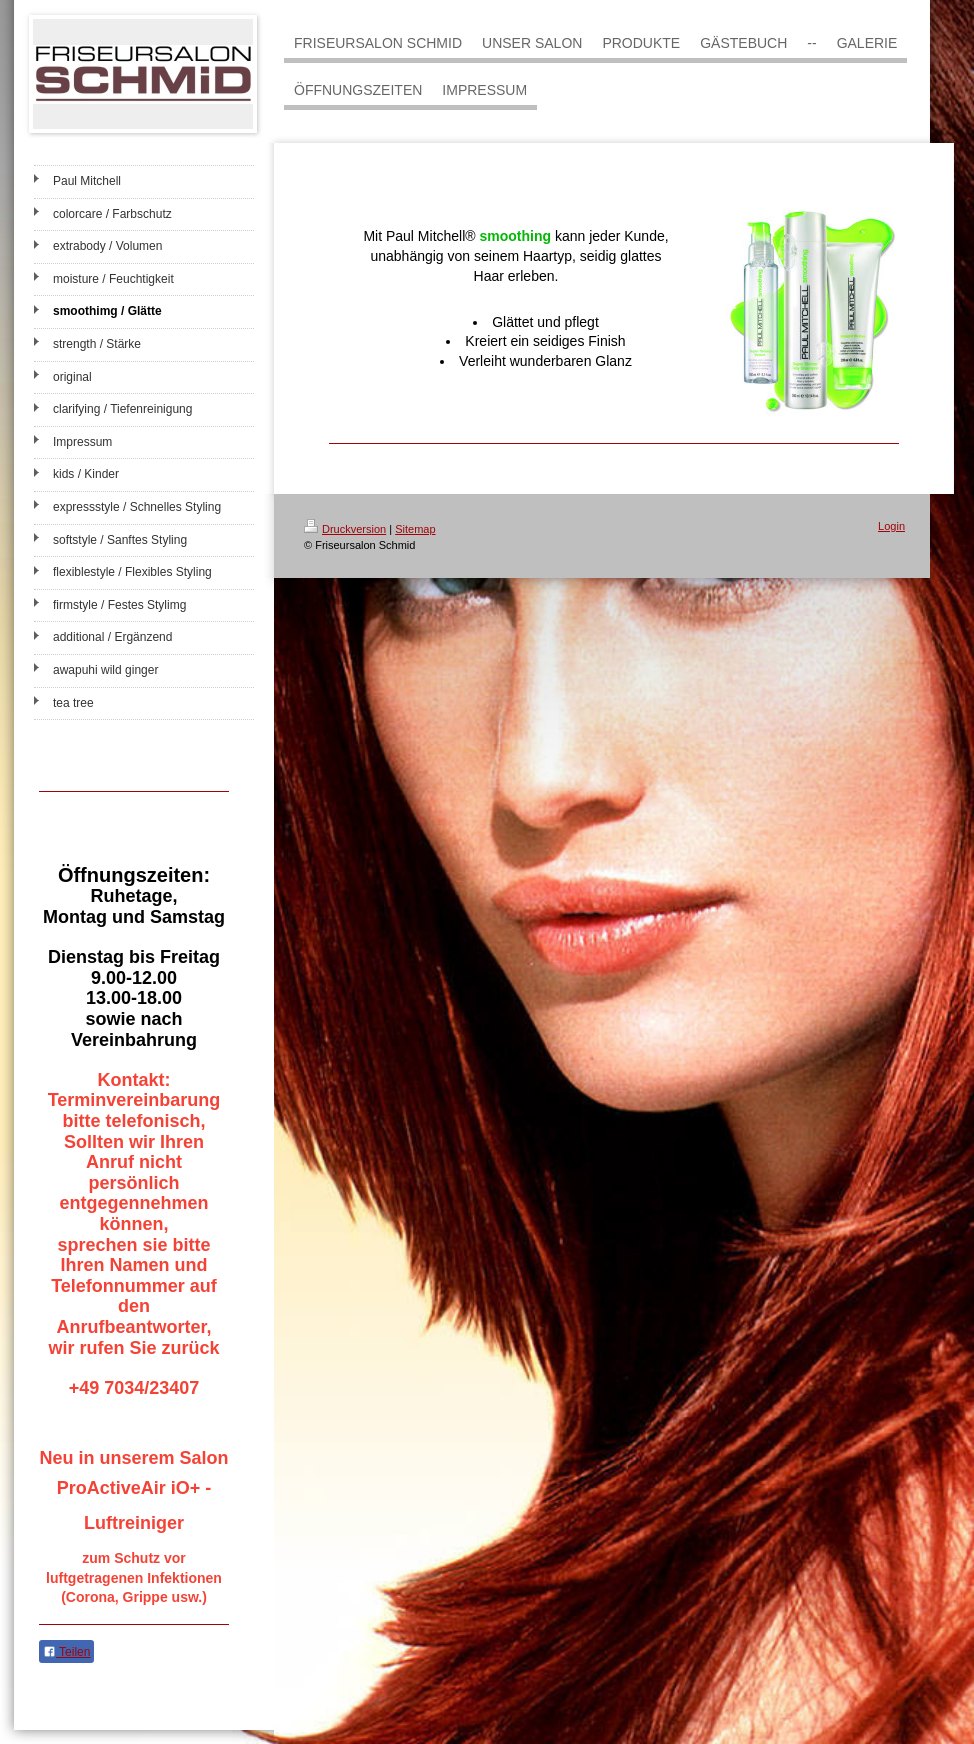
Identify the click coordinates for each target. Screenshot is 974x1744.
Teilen (66, 1652)
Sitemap (415, 529)
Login (891, 526)
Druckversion (345, 529)
